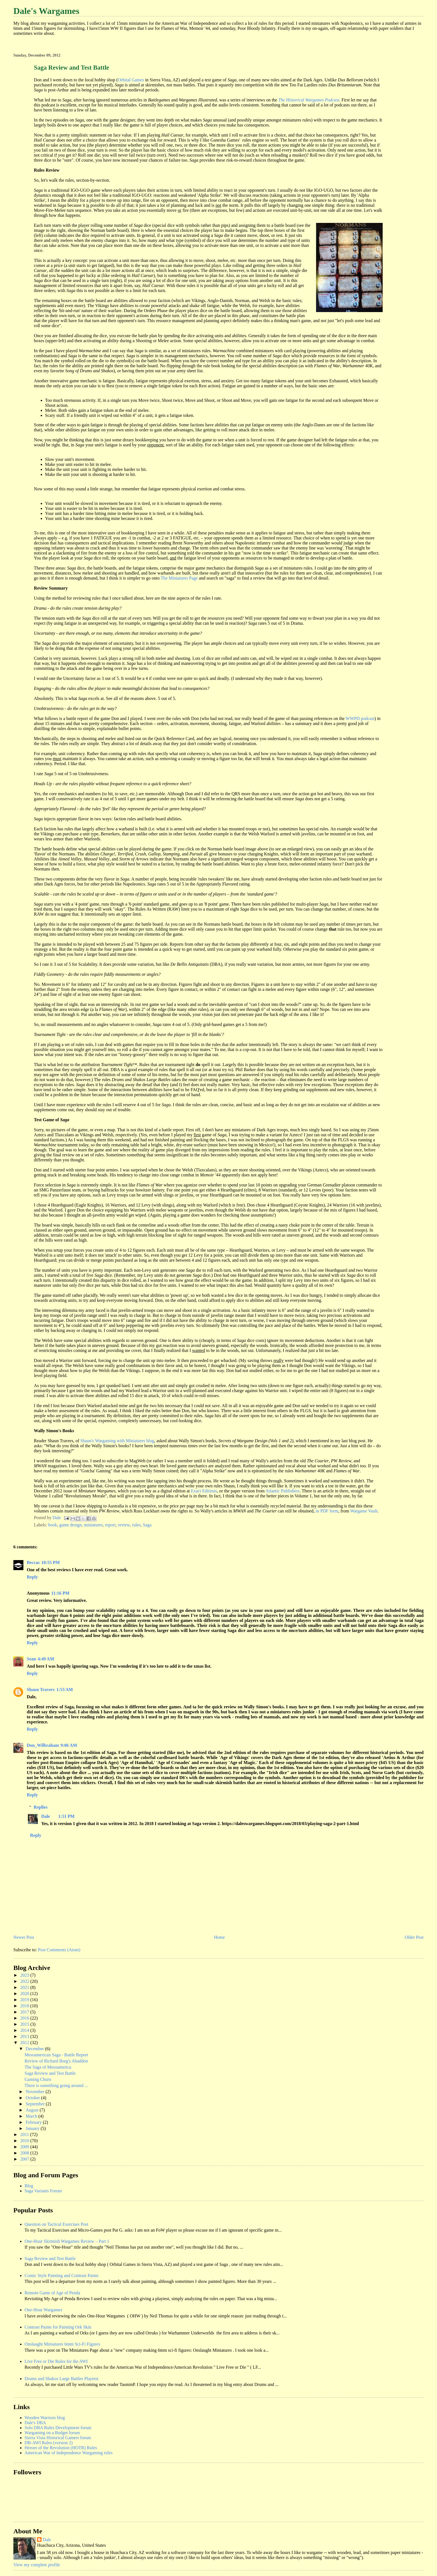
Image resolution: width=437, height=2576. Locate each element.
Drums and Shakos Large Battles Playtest (61, 2378)
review (124, 1524)
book (52, 1524)
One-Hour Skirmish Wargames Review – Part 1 (67, 2241)
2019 (25, 1999)
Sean (31, 1658)
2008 (25, 2153)
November (36, 2091)
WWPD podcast (360, 718)
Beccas (33, 1562)
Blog (29, 2185)
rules (136, 1524)
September (36, 2103)
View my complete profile (36, 2564)
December (35, 2048)
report (110, 1524)
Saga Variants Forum (43, 2190)
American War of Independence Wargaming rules (69, 2452)
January (33, 2128)
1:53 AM (64, 1689)
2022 (25, 1981)
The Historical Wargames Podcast (308, 100)
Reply (32, 1577)
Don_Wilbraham (43, 1745)
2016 (25, 2018)
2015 (25, 2024)
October (33, 2097)
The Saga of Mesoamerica (48, 2067)
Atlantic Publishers (283, 1490)
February (34, 2122)
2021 (25, 1987)
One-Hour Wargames (43, 2309)
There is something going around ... (56, 2085)
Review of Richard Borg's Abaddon (56, 2061)
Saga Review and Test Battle (50, 2073)
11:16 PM (60, 1593)
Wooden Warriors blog (45, 2417)
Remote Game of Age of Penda (52, 2292)
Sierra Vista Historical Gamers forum (58, 2437)
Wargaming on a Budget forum (52, 2432)
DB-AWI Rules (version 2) (48, 2442)
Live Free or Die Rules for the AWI (56, 2361)
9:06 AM (68, 1745)
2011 (25, 2134)
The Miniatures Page (179, 578)
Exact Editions (204, 1490)
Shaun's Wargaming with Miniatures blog (117, 1440)
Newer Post (23, 1937)
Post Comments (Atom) (59, 1949)
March (32, 2116)
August (33, 2110)
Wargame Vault (363, 1511)
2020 (25, 1993)
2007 (25, 2159)
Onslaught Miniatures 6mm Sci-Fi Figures (62, 2344)
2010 (25, 2140)
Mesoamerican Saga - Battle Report (56, 2054)
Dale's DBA (35, 2422)
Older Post (414, 1937)
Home (219, 1937)
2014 (25, 2030)
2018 (25, 2005)
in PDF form (327, 1511)
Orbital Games (131, 79)
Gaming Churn (38, 2079)
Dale (45, 1816)
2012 (25, 2042)
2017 (25, 2012)
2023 (25, 1975)
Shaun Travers (41, 1689)
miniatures (93, 1524)
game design (70, 1524)
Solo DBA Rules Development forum (58, 2427)
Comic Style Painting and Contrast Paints (61, 2275)
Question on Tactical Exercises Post (56, 2224)
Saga (147, 1524)
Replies (41, 1806)
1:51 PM (66, 1816)
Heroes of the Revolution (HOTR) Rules (61, 2447)
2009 (25, 2146)
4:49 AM (46, 1658)
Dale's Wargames (46, 11)
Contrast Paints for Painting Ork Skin (58, 2327)
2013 (25, 2036)
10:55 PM (50, 1562)
